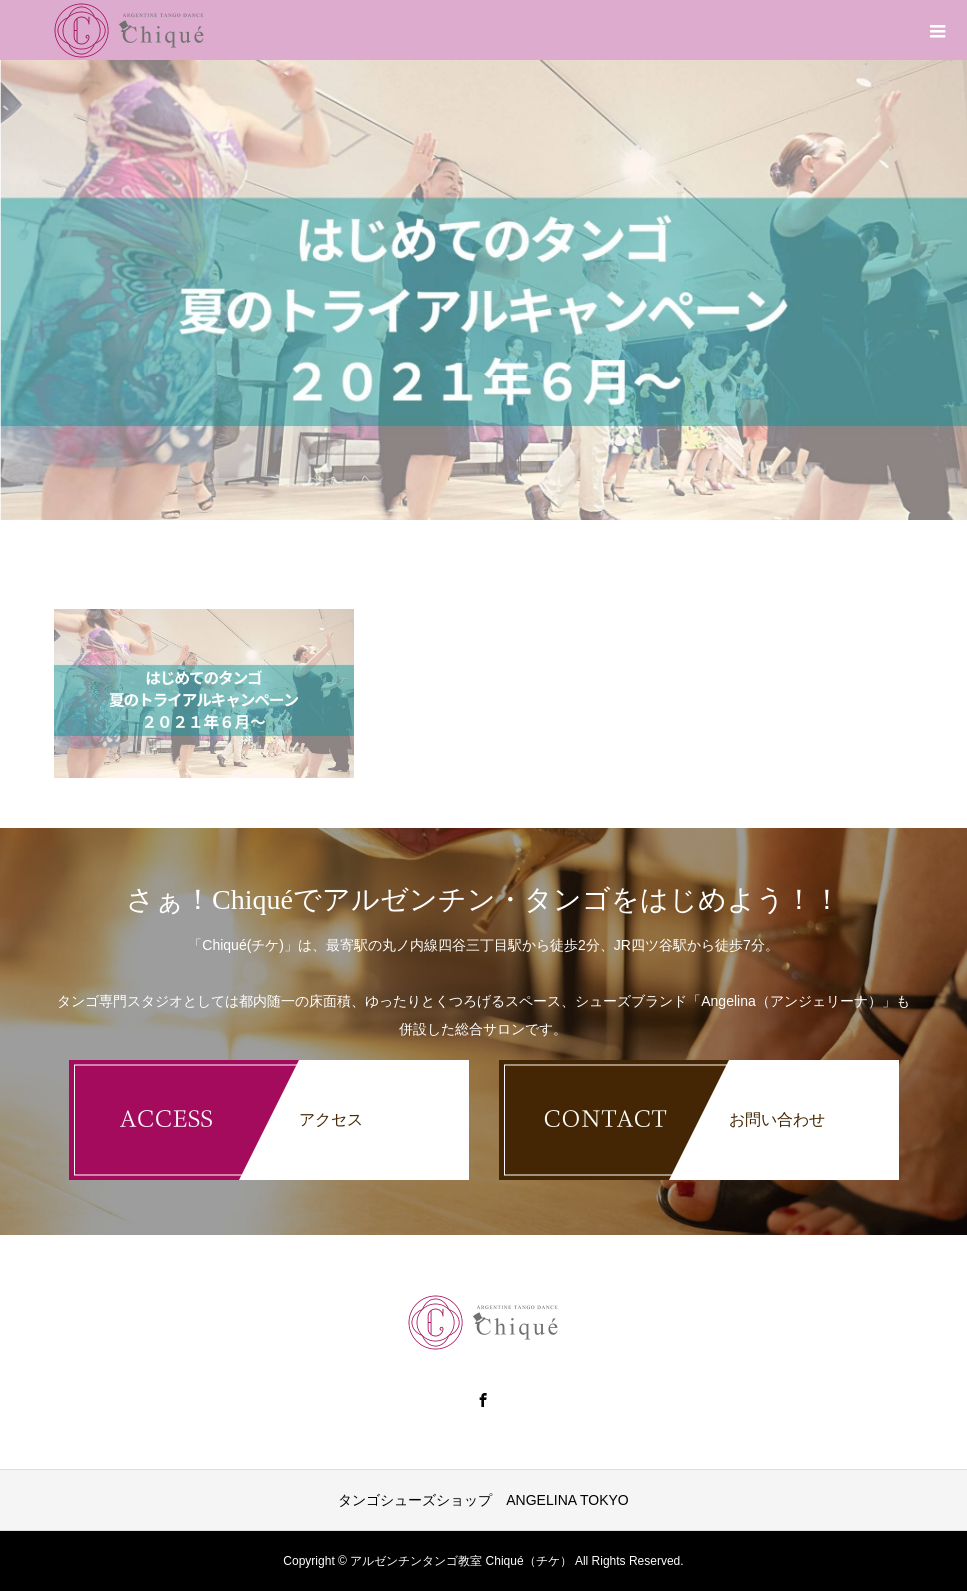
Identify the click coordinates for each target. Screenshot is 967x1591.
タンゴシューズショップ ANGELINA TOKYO (483, 1500)
